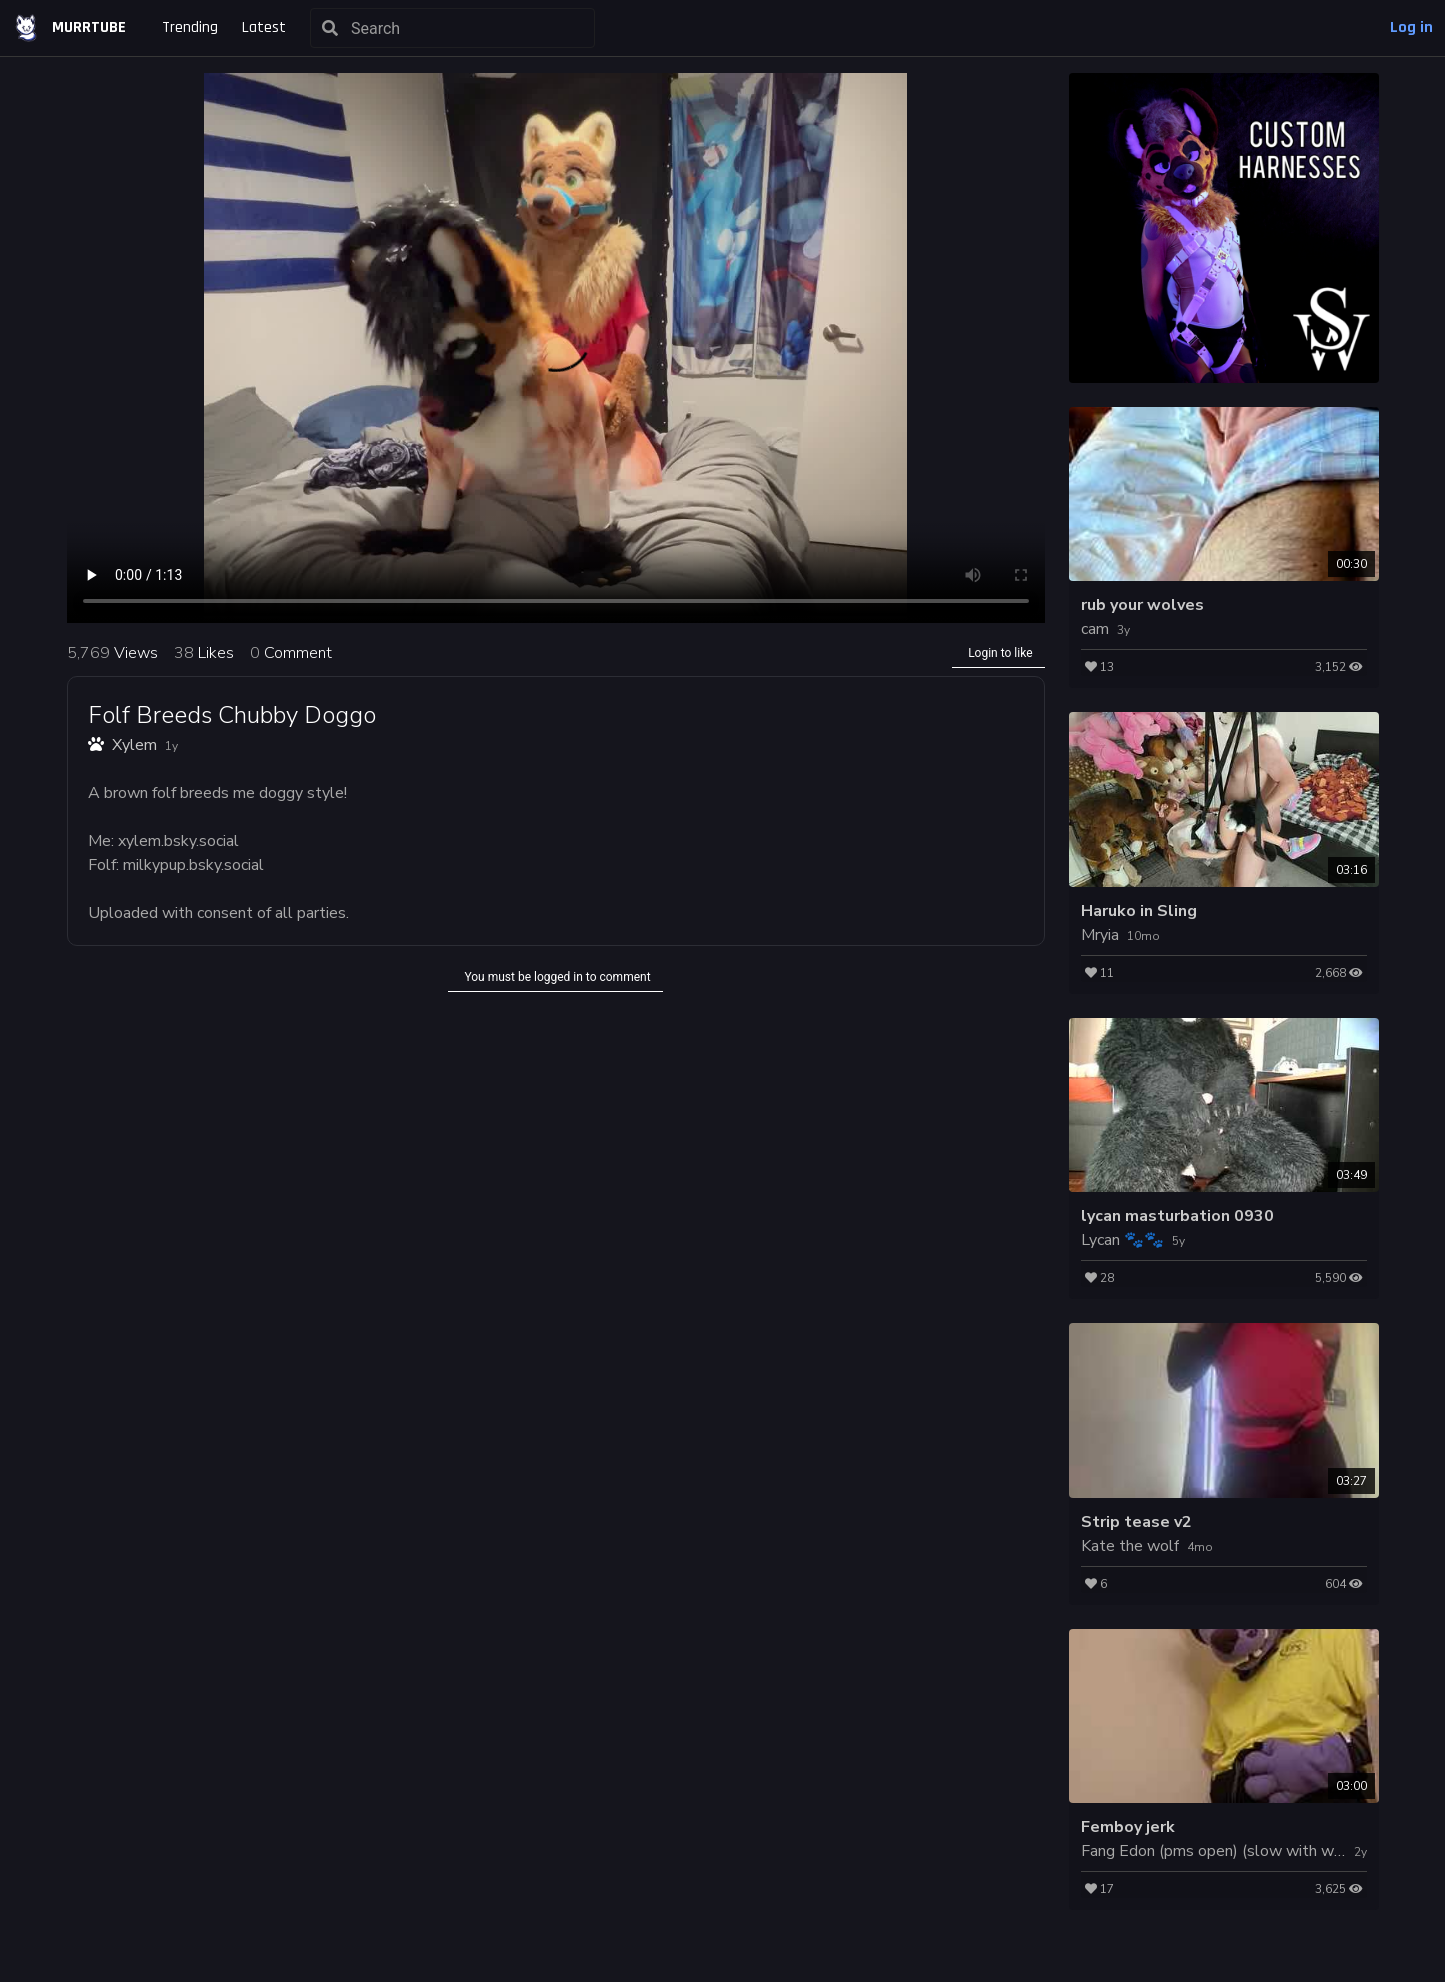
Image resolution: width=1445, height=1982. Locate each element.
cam (1095, 629)
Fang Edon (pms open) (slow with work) (1221, 1851)
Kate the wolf (1130, 1546)
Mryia (1100, 935)
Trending (190, 27)
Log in (1411, 27)
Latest (264, 27)
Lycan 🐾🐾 (1122, 1240)
